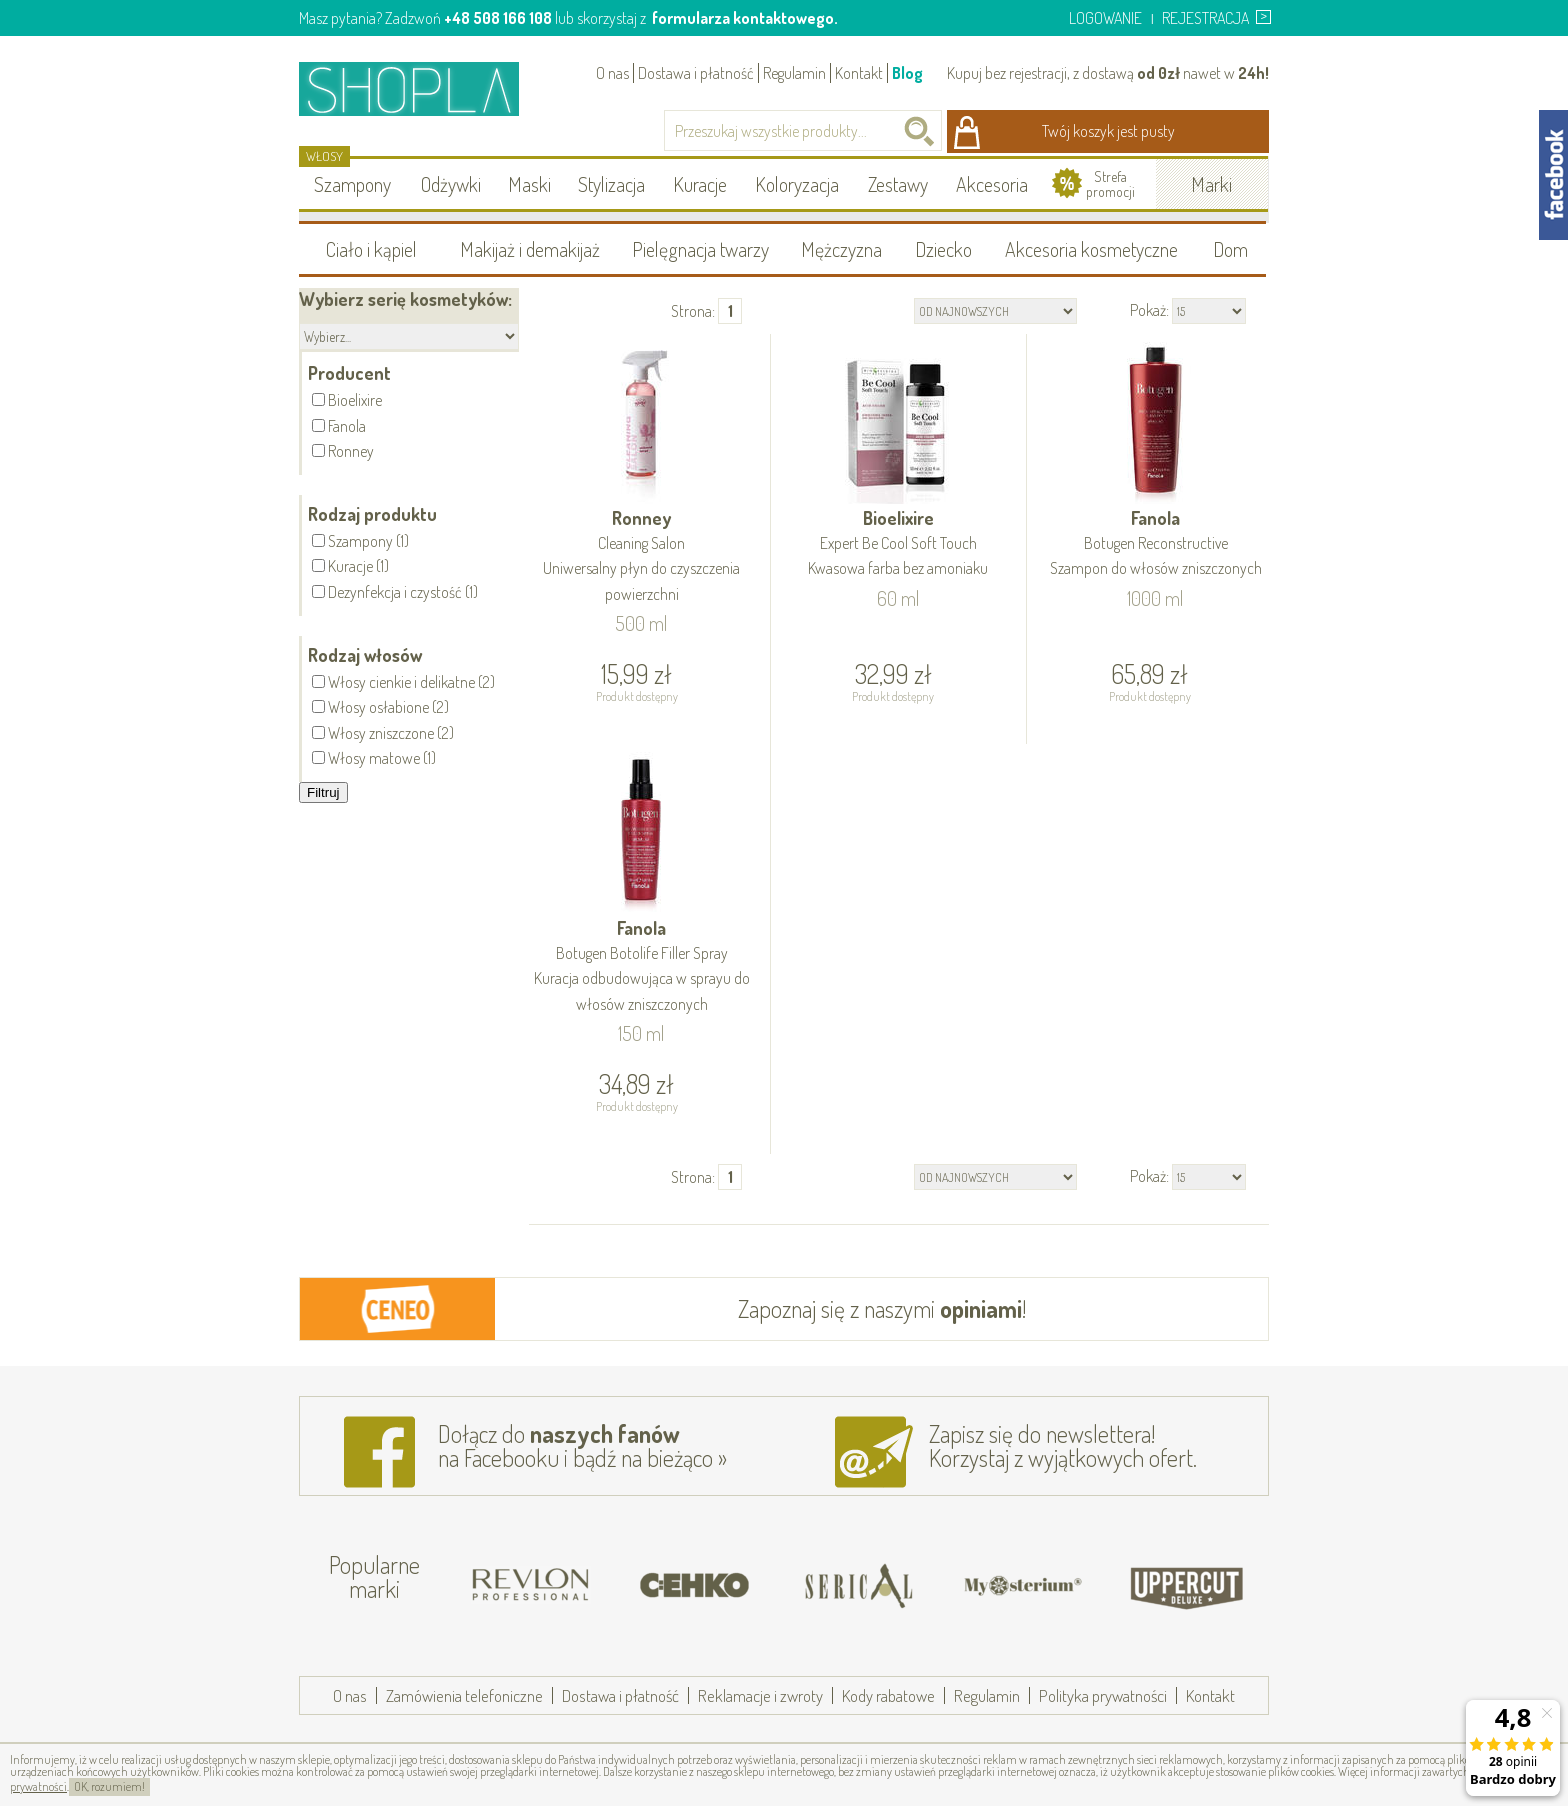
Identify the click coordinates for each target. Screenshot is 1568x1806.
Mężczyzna (841, 249)
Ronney (642, 557)
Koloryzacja (797, 184)
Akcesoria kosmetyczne (1091, 249)
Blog (907, 73)
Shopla (422, 88)
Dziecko (943, 249)
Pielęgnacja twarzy (700, 249)
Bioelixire (899, 544)
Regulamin (794, 73)
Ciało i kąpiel (371, 249)
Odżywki (451, 184)
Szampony (352, 184)
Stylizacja (611, 184)
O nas (612, 73)
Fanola (1155, 544)
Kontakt (859, 73)
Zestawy (898, 184)
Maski (529, 184)
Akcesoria (992, 184)
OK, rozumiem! (109, 1786)
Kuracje (700, 184)
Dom (1230, 249)
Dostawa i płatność (696, 73)
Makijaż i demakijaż (530, 249)
